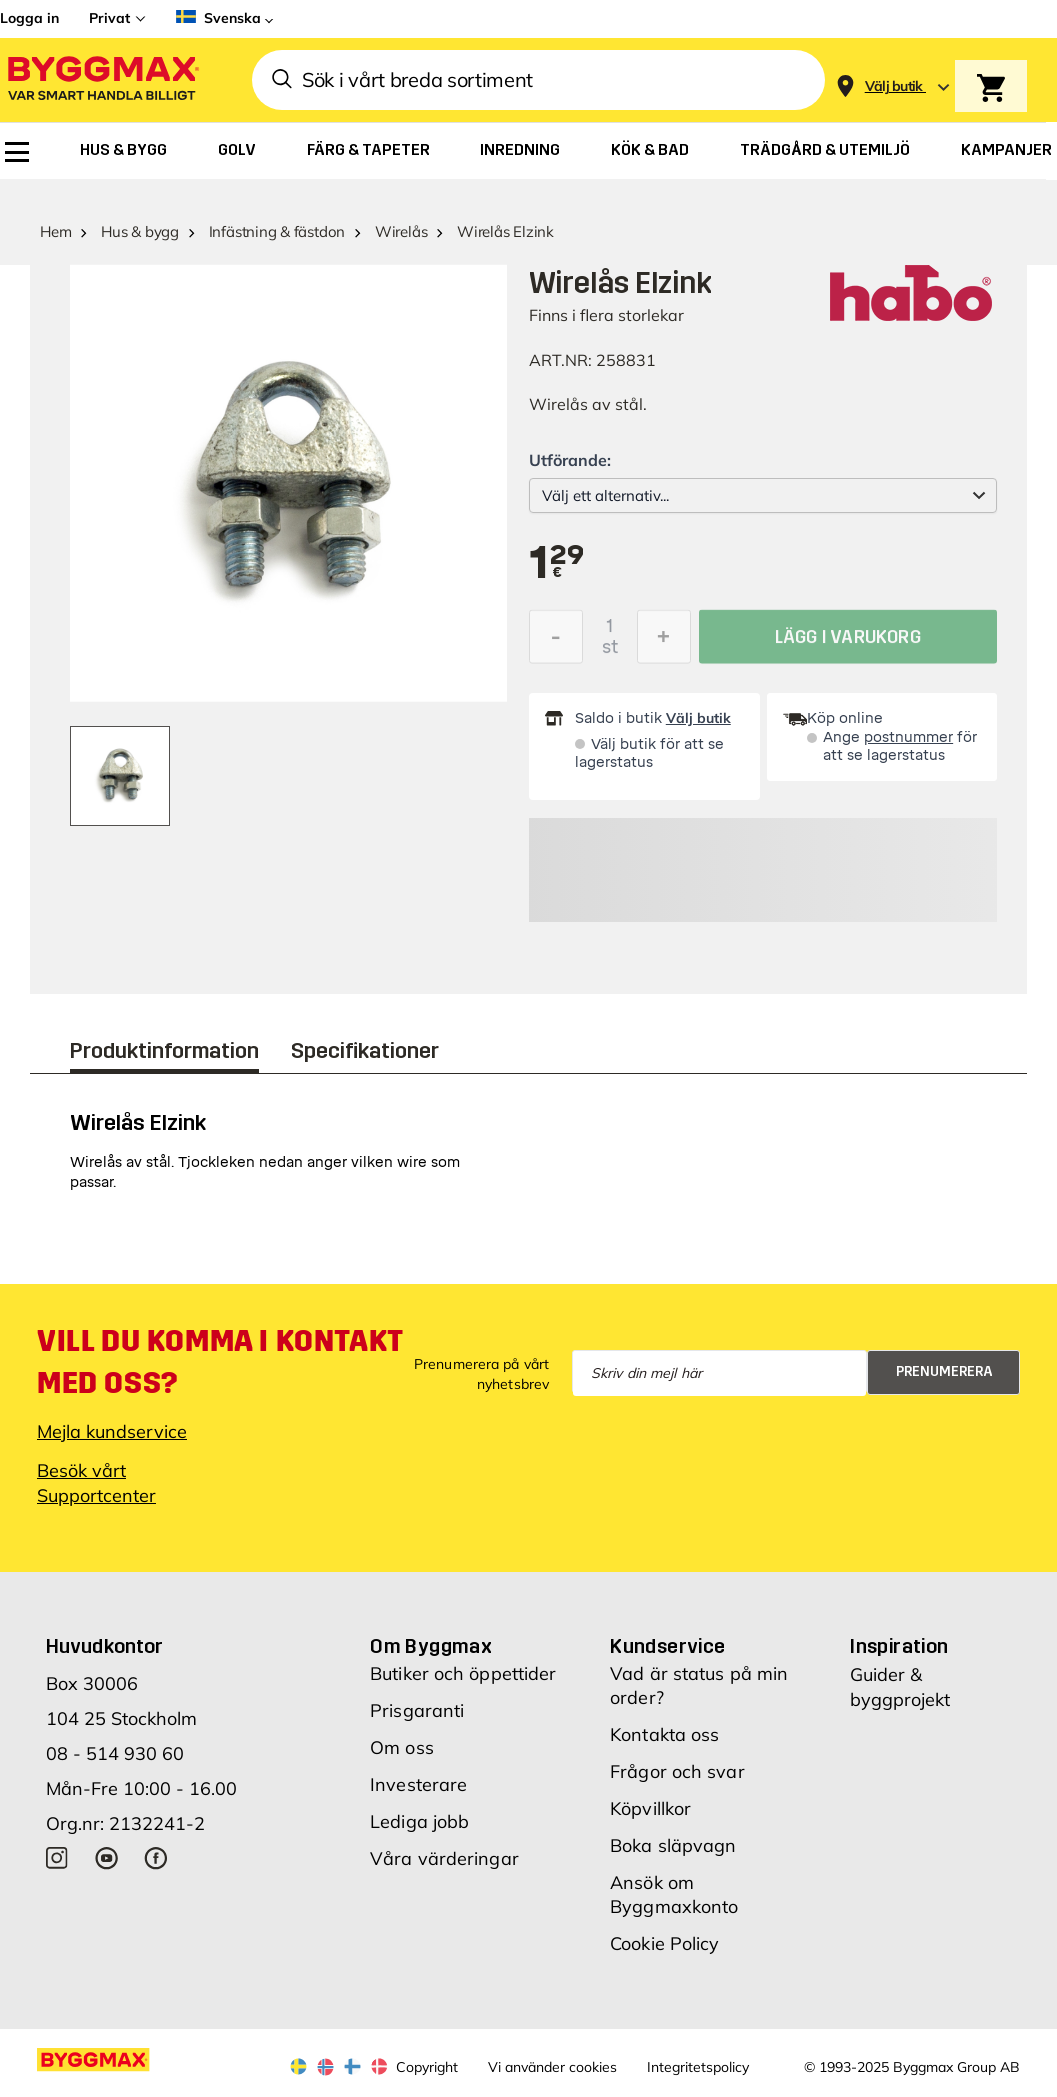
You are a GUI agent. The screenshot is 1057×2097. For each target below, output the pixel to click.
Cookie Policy (664, 1943)
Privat (109, 18)
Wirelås (401, 231)
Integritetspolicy (698, 2067)
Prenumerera (944, 1371)
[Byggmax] (102, 80)
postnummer (908, 737)
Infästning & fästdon (277, 231)
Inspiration (899, 1646)
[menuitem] (17, 152)
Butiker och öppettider (463, 1673)
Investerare (418, 1784)
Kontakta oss (664, 1734)
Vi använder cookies (552, 2067)
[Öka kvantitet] (664, 642)
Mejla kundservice (112, 1431)
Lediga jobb (419, 1821)
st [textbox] (610, 652)
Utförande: (570, 460)
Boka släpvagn (673, 1845)
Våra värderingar (444, 1858)
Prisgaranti (417, 1710)
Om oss (402, 1747)
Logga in (29, 18)
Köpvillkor (650, 1808)
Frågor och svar (677, 1771)
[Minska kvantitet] (556, 642)
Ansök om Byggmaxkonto (674, 1894)
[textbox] (557, 564)
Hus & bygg (140, 231)
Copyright (427, 2067)
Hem (55, 231)
